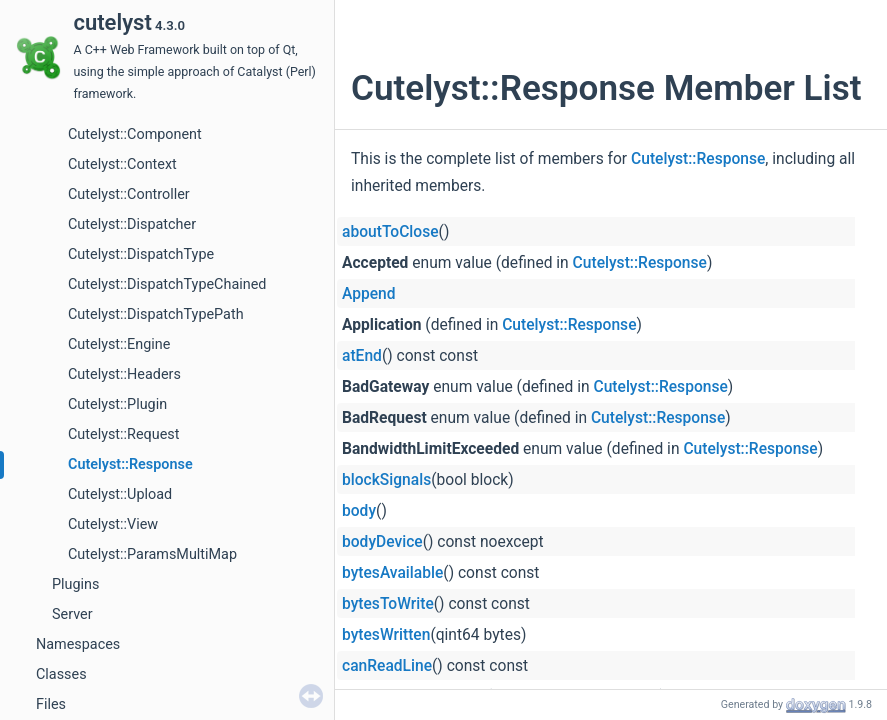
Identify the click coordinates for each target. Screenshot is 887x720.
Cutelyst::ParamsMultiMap (152, 554)
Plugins (75, 584)
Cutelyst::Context (122, 164)
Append (369, 294)
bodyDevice (382, 542)
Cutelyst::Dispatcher (132, 224)
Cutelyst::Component (135, 134)
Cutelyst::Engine (119, 344)
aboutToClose (390, 232)
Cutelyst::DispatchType (141, 254)
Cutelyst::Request (123, 434)
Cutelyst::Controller (129, 194)
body (359, 511)
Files (51, 704)
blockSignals (386, 480)
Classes (61, 674)
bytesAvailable (392, 573)
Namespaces (78, 644)
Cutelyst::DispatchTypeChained (167, 284)
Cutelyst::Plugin (117, 404)
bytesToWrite (388, 604)
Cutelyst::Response (130, 464)
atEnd (362, 356)
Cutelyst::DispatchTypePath (156, 314)
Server (72, 614)
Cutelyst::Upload (120, 494)
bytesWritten (386, 635)
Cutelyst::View (113, 524)
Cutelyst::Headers (124, 374)
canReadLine (387, 666)
